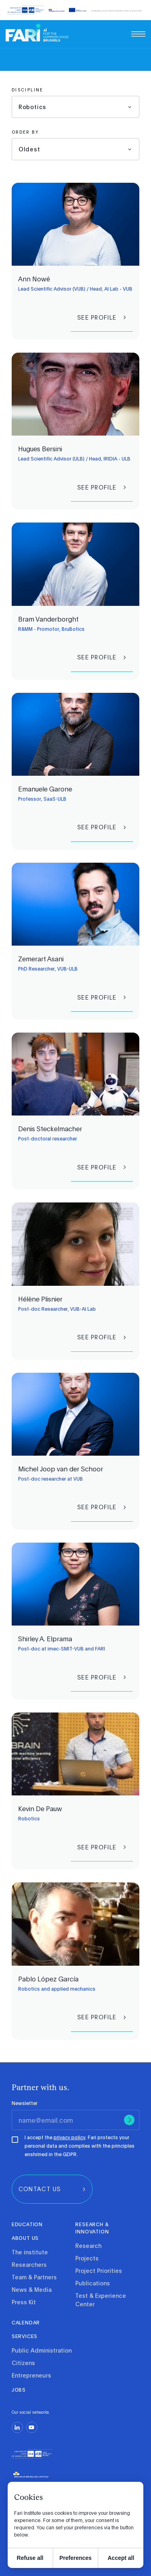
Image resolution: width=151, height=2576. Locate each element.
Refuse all (30, 2558)
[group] (102, 317)
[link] (37, 33)
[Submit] (129, 2120)
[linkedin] (17, 2427)
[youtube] (31, 2427)
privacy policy (69, 2137)
